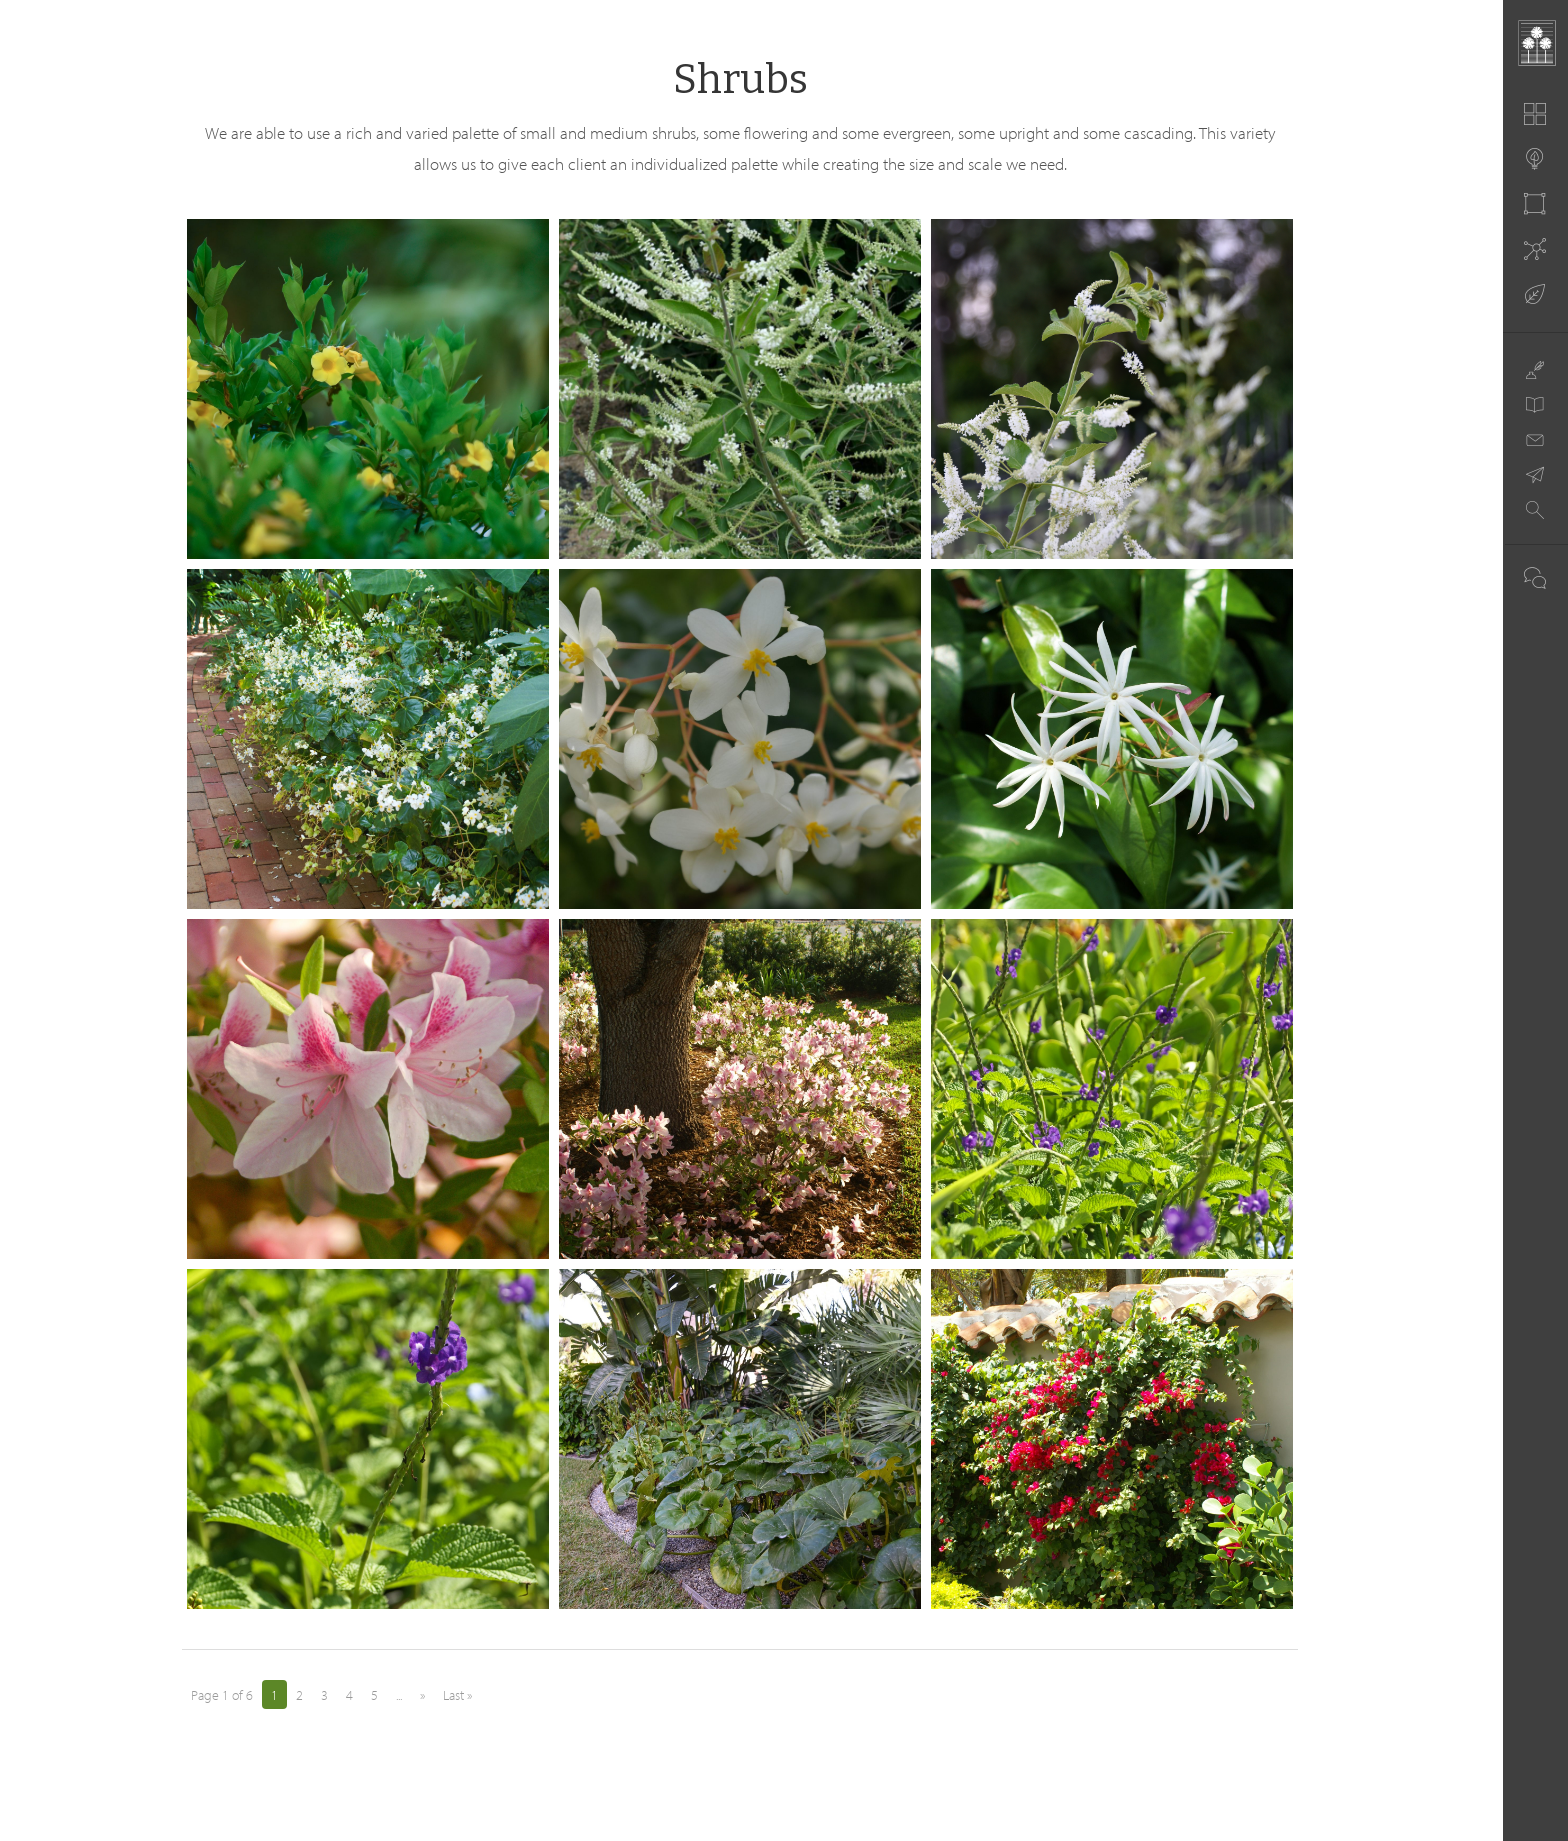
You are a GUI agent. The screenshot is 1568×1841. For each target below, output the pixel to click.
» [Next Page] (422, 1695)
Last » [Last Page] (457, 1695)
